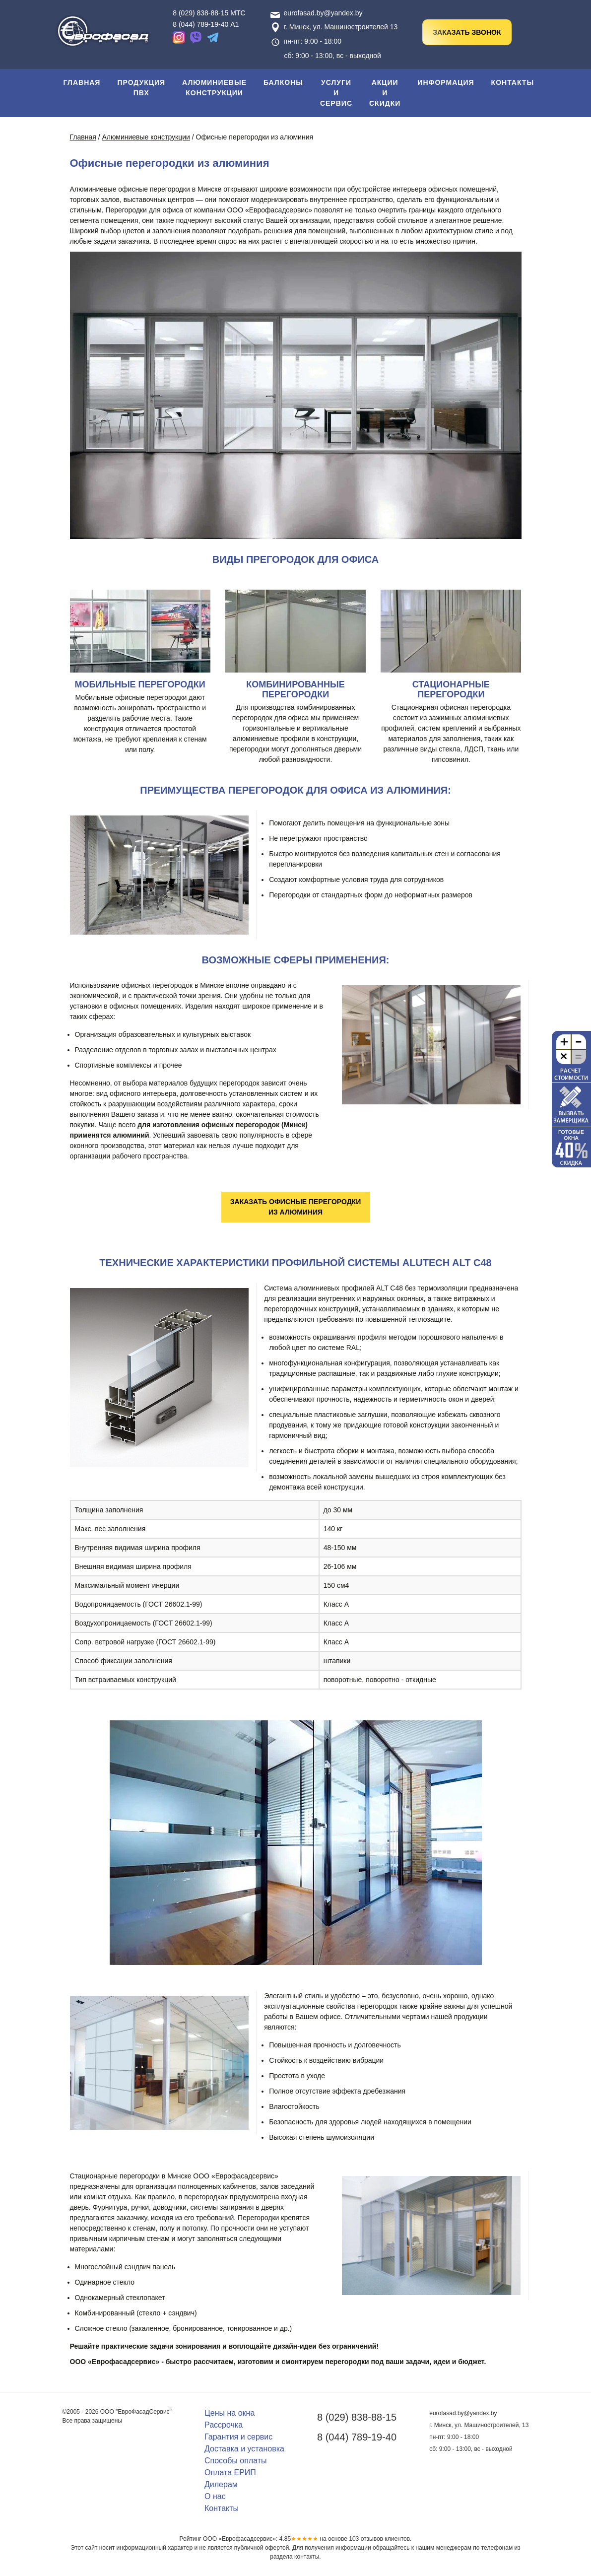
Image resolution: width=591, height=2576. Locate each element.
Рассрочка (223, 2425)
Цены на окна (229, 2413)
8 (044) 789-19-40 (356, 2437)
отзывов (366, 2538)
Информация (445, 82)
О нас (215, 2496)
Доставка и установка (244, 2448)
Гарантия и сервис (238, 2437)
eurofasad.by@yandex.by (316, 13)
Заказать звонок (467, 32)
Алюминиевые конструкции (214, 87)
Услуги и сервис (336, 92)
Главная (82, 82)
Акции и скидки (384, 92)
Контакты (512, 82)
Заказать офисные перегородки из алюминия (295, 1207)
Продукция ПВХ (141, 87)
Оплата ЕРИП (230, 2472)
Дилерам (221, 2484)
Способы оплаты (235, 2460)
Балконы (283, 82)
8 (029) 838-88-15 (356, 2417)
